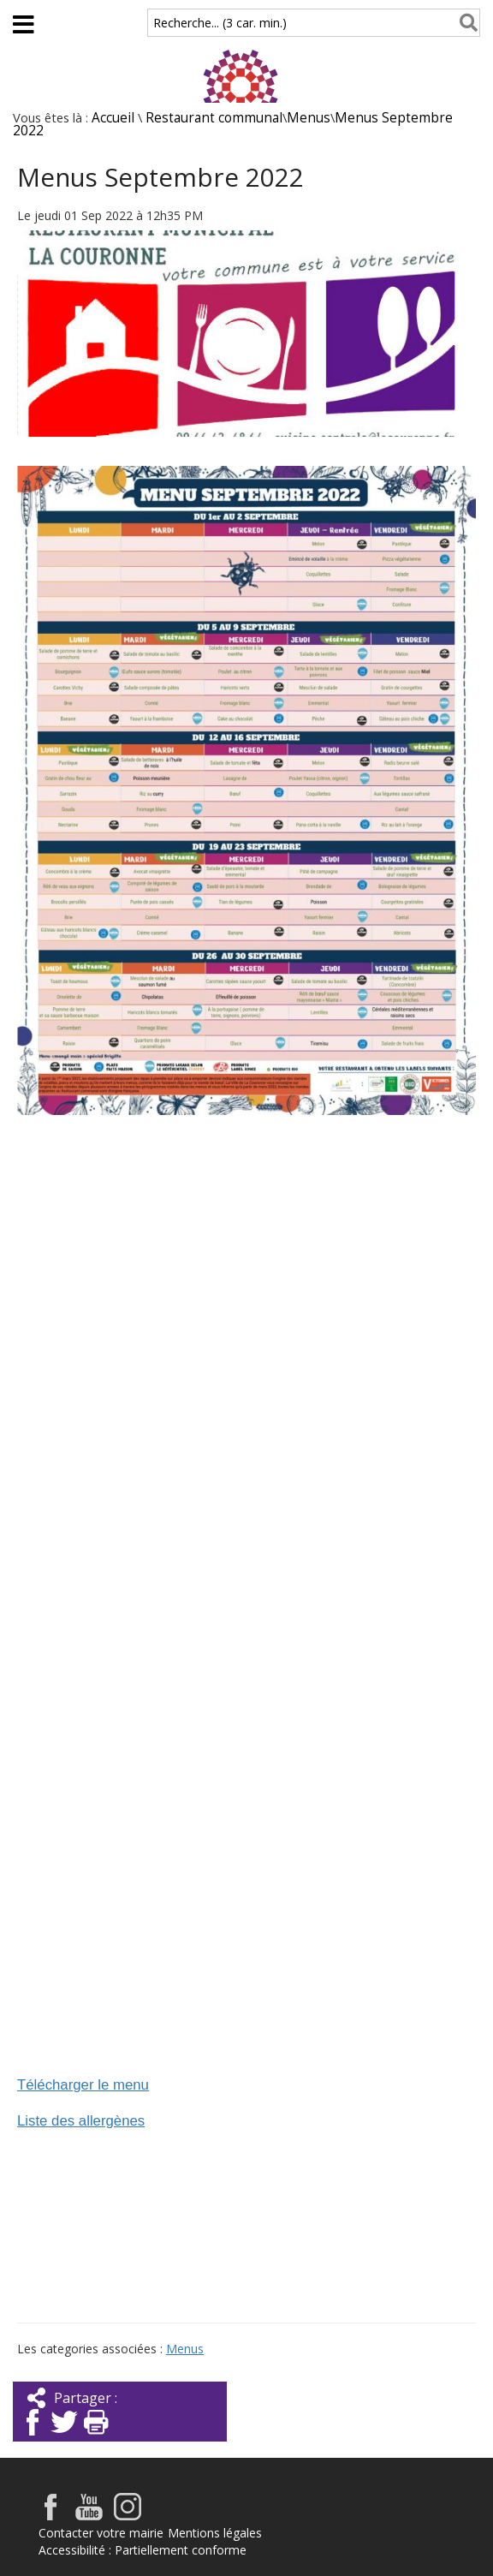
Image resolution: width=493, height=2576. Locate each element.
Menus (308, 118)
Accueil (113, 118)
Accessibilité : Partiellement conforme (142, 2550)
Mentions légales (215, 2533)
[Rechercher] (465, 22)
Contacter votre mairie (101, 2533)
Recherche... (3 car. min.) (220, 23)
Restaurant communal (214, 118)
